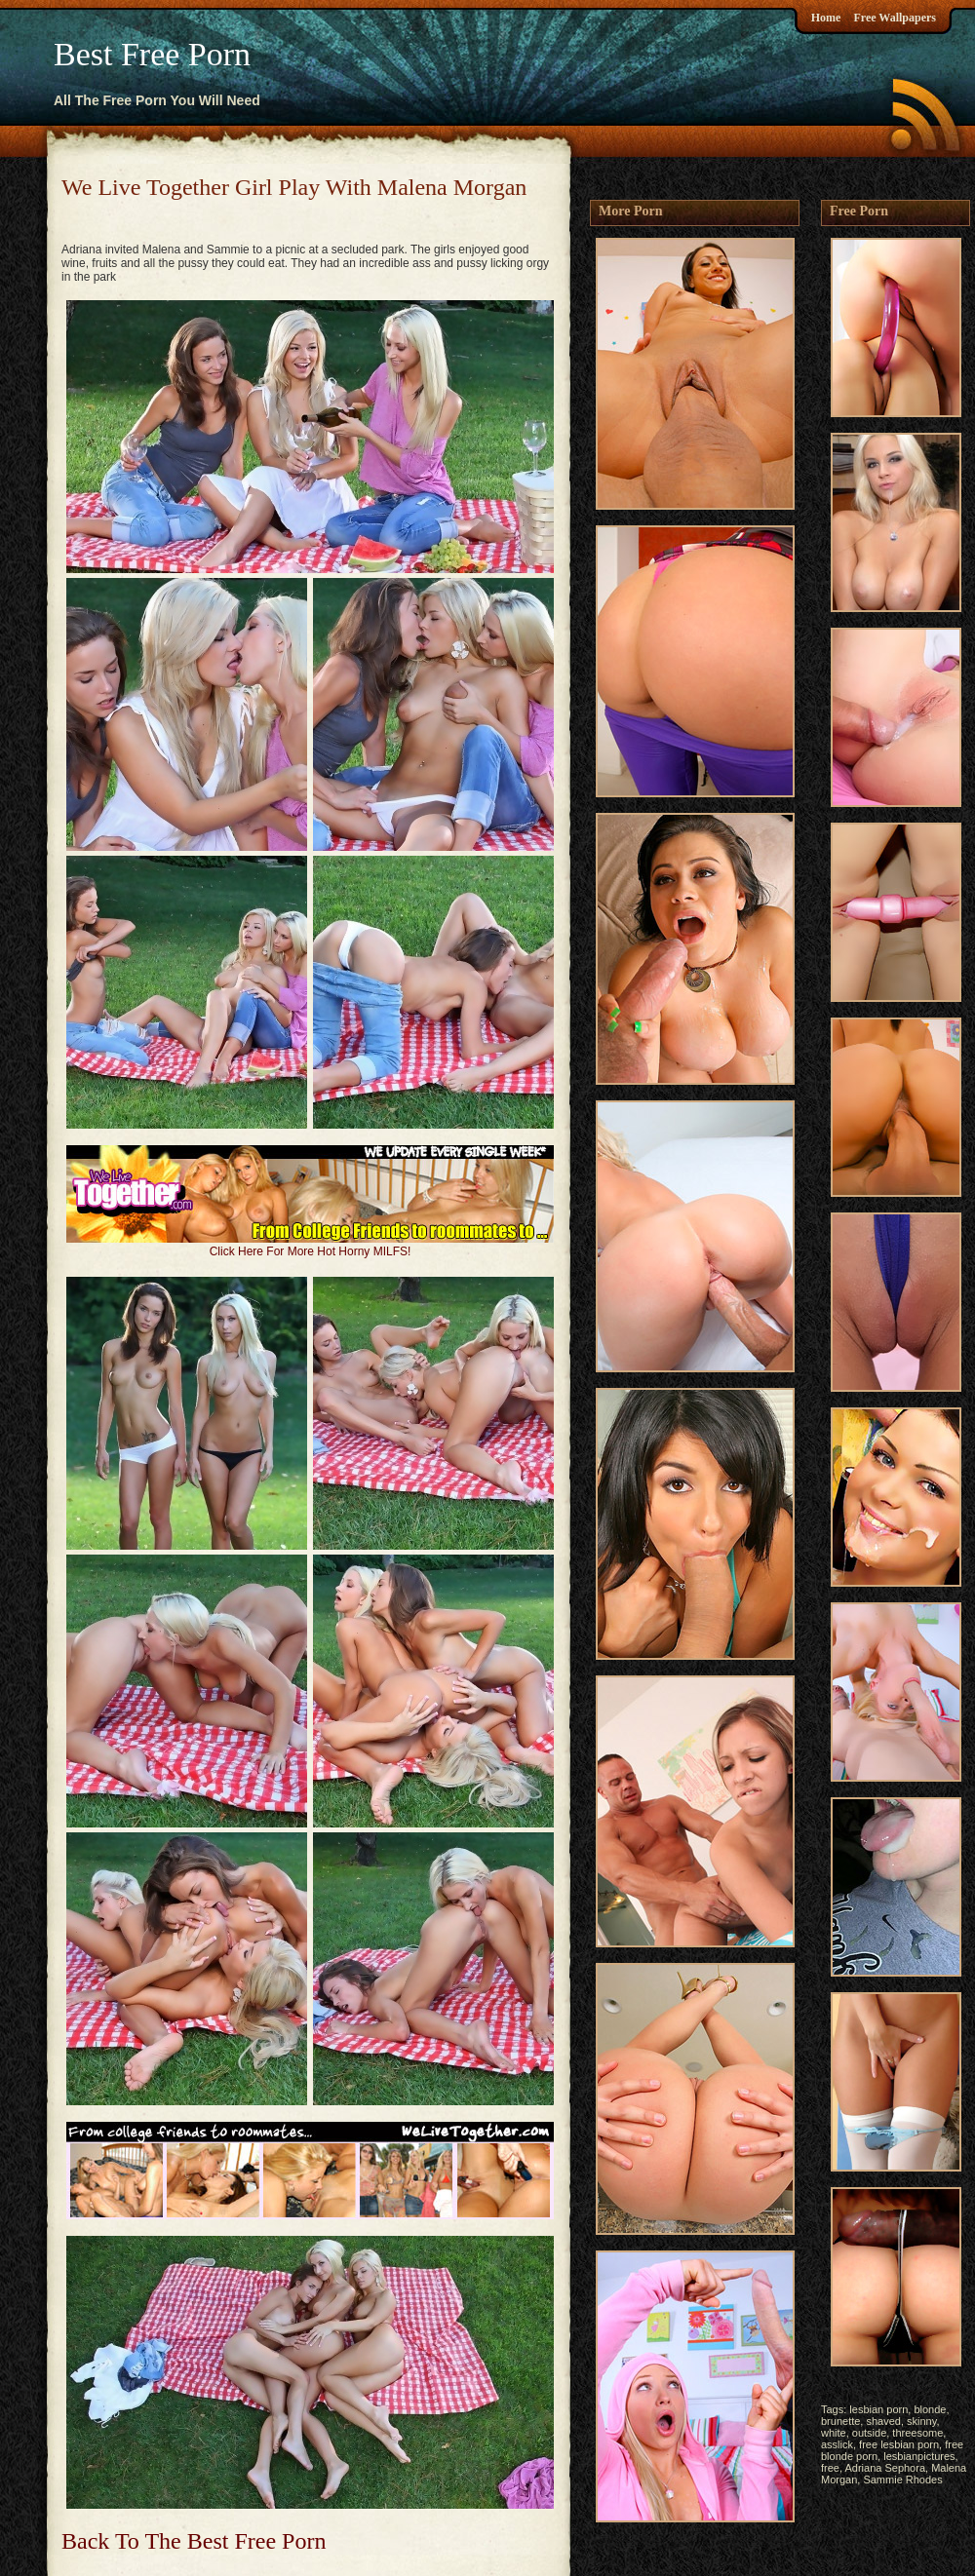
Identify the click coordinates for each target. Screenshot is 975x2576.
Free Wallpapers (894, 17)
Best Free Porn (152, 54)
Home (826, 17)
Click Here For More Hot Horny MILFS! (310, 1251)
